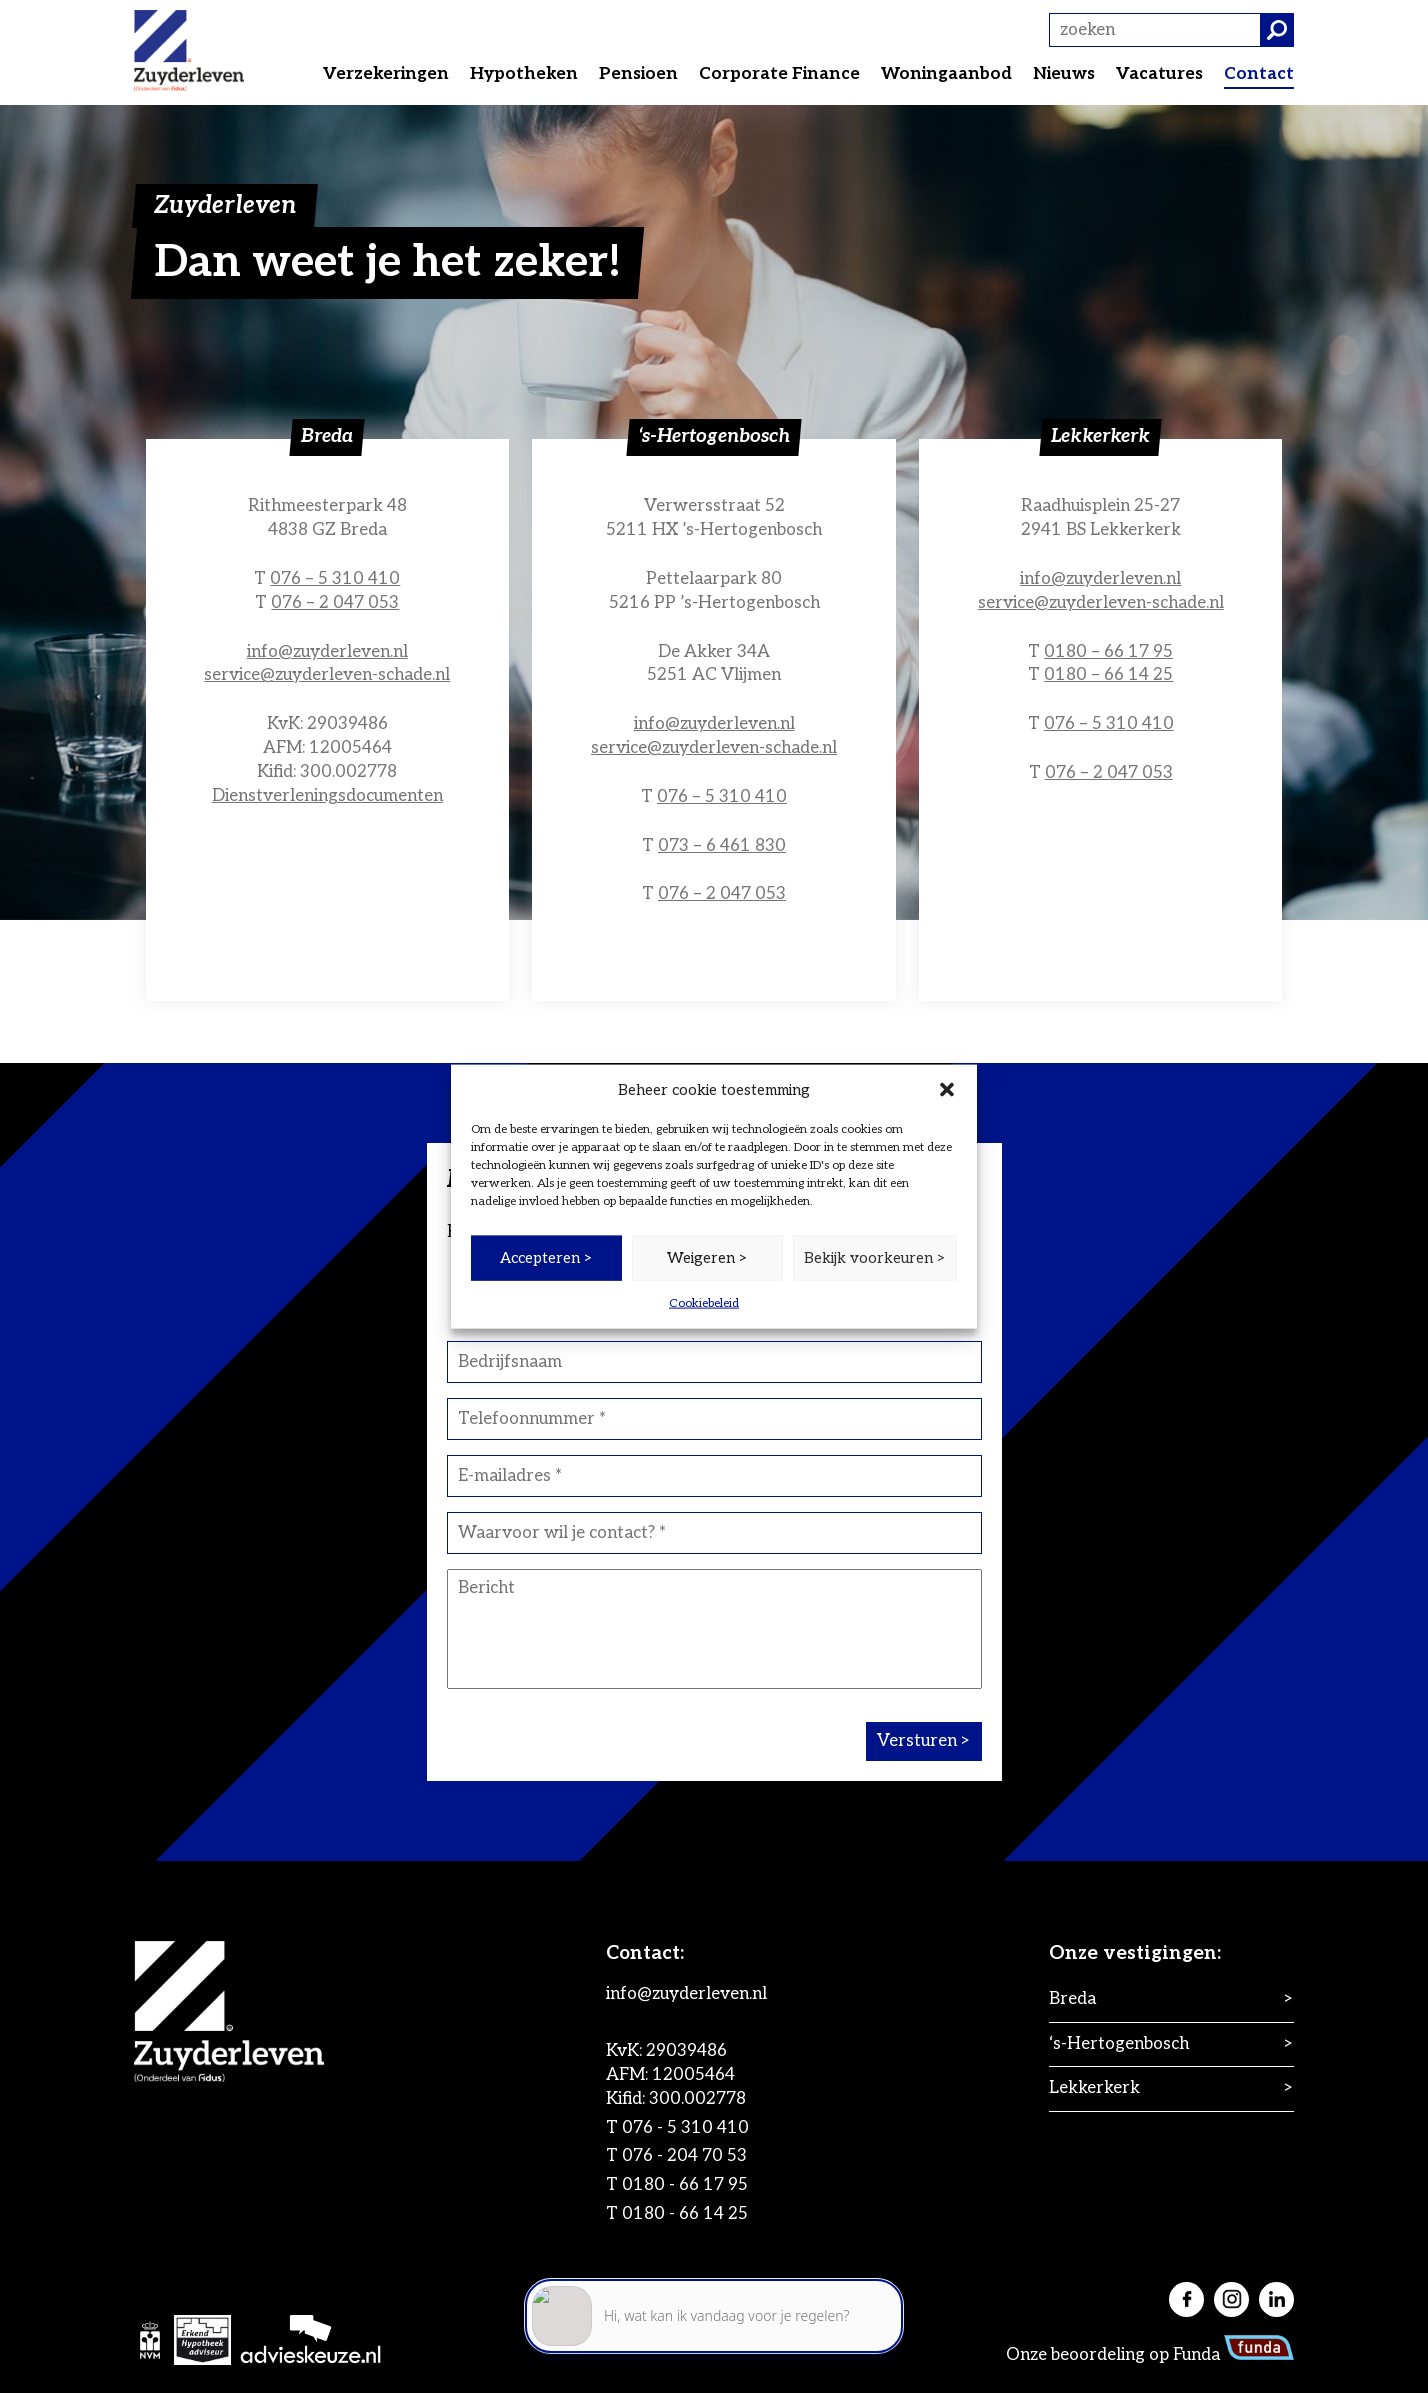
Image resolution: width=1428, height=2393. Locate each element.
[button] (947, 1090)
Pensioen (638, 74)
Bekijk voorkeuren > (875, 1258)
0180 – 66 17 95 (1108, 652)
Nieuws (1064, 74)
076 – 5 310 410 (335, 579)
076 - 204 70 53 (684, 2156)
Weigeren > (707, 1258)
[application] (714, 2303)
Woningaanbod (946, 74)
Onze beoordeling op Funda (1150, 2355)
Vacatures (1159, 74)
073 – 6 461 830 (722, 846)
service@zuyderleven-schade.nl (327, 675)
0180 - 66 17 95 (685, 2185)
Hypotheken (524, 74)
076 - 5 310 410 (685, 2128)
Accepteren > (546, 1258)
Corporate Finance (779, 74)
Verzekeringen (386, 74)
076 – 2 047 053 (335, 603)
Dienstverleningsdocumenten (327, 796)
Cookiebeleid (704, 1302)
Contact (1259, 74)
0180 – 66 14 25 (1108, 675)
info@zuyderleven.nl (327, 652)
